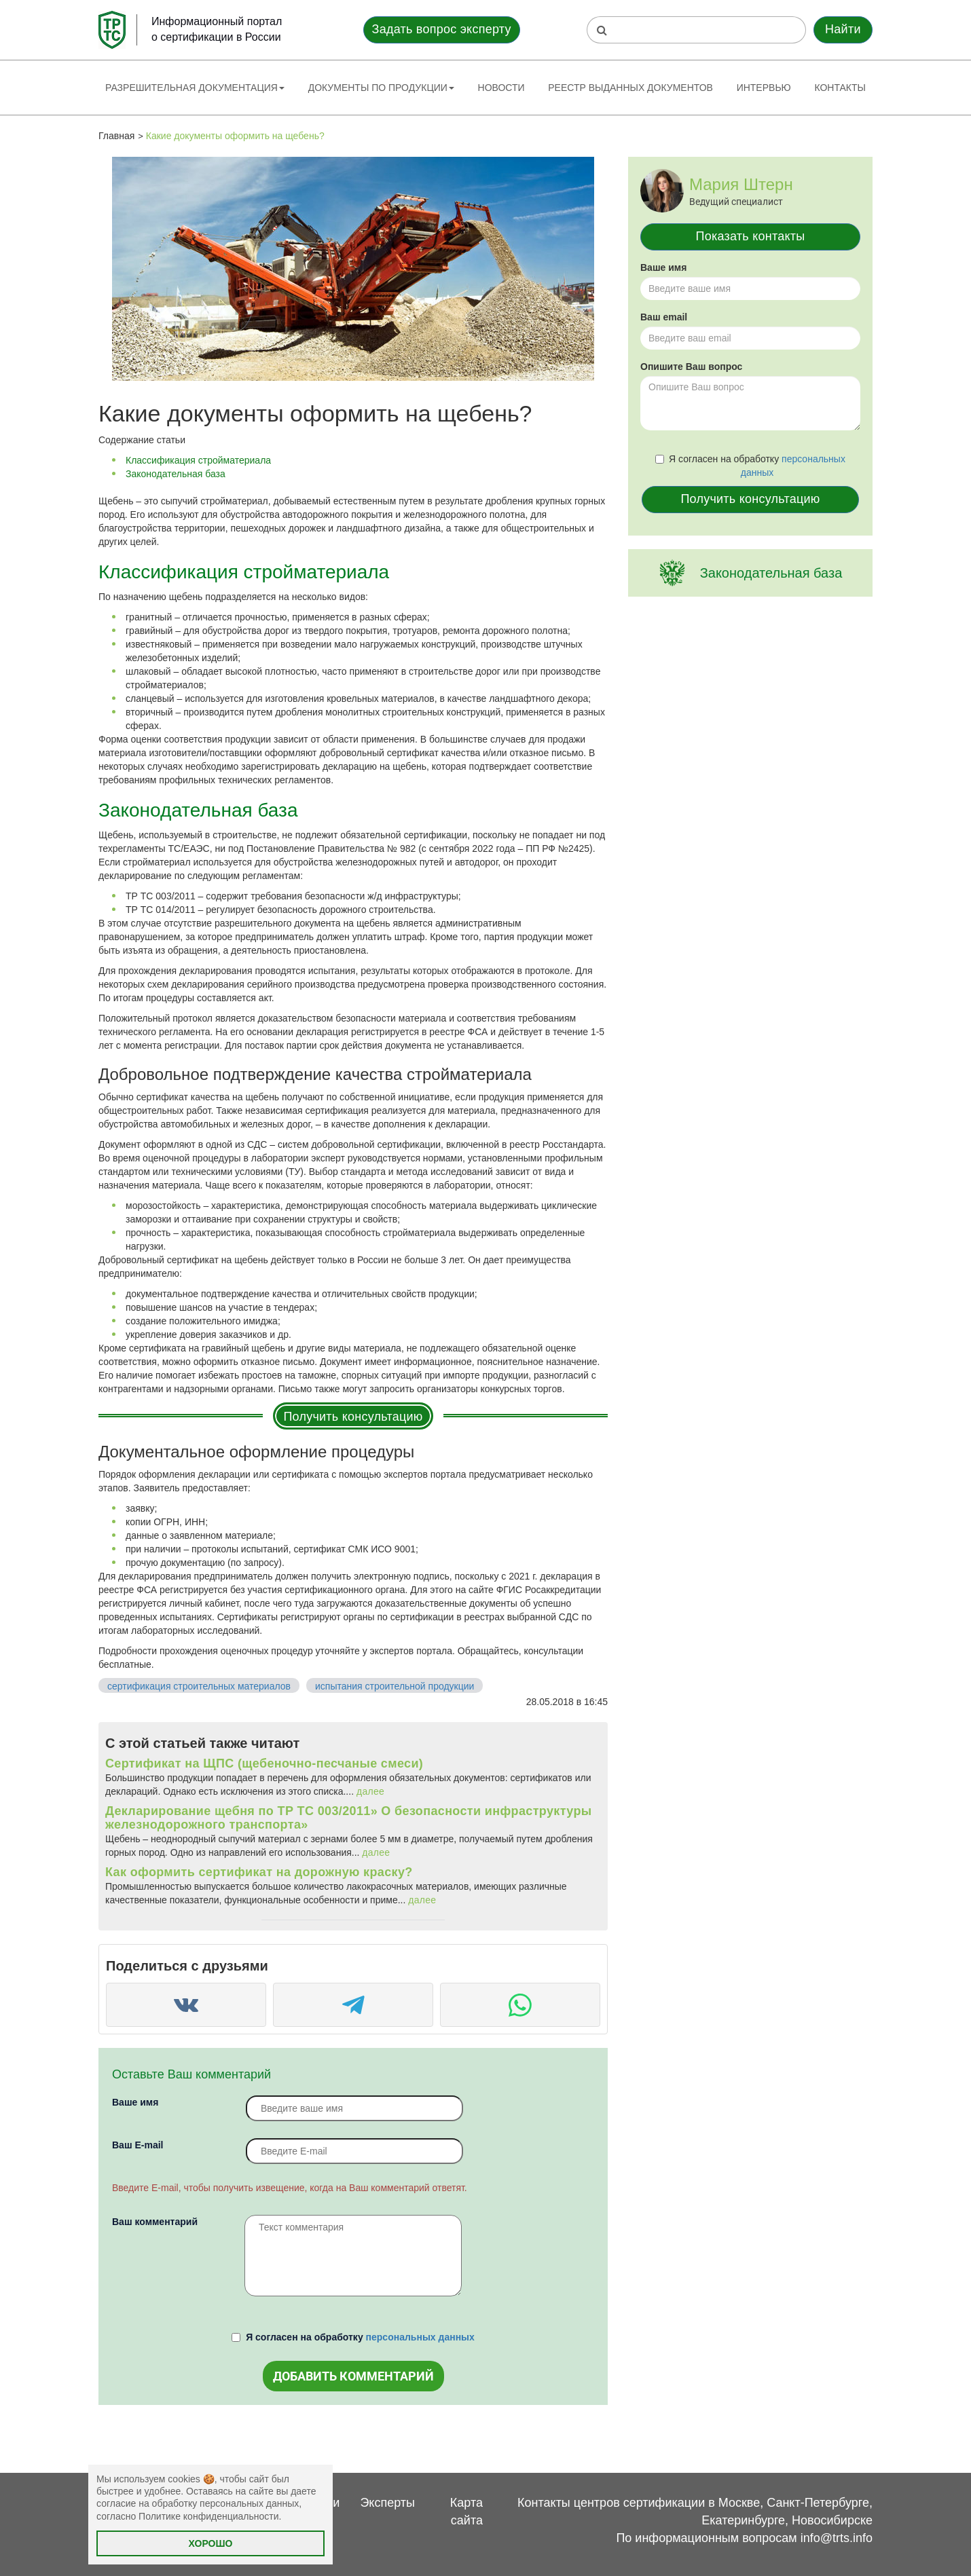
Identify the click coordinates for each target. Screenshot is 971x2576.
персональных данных (420, 2337)
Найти (843, 29)
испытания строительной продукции (394, 1686)
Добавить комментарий (353, 2376)
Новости (501, 87)
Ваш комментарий (155, 2221)
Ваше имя (135, 2102)
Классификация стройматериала (198, 460)
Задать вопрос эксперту (441, 29)
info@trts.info (837, 2538)
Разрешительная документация (195, 87)
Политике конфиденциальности (208, 2516)
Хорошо (211, 2543)
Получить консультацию (352, 1416)
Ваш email (663, 317)
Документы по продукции (381, 87)
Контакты (840, 87)
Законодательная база (175, 473)
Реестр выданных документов (630, 87)
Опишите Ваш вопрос (691, 366)
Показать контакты (750, 236)
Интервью (764, 87)
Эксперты (387, 2502)
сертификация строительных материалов (199, 1686)
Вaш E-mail (137, 2145)
